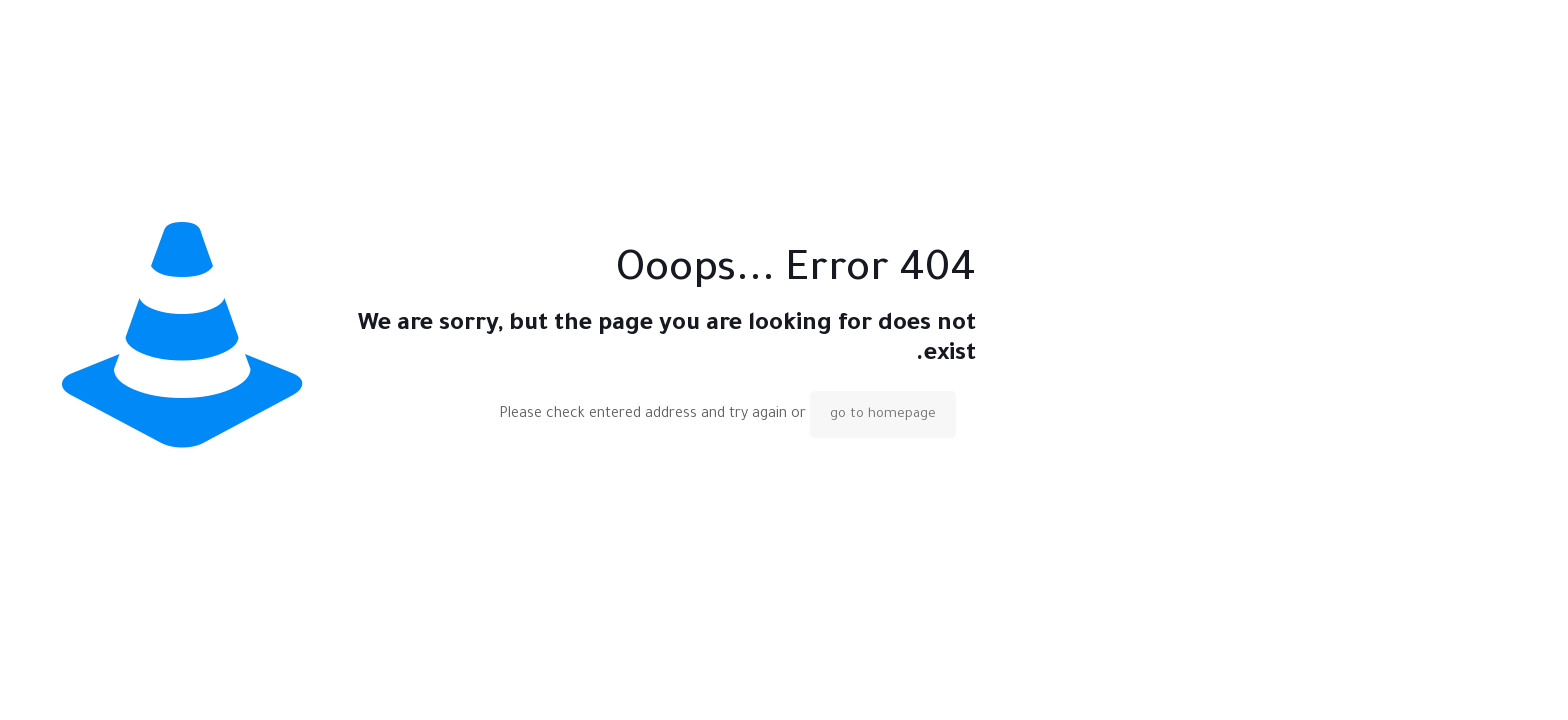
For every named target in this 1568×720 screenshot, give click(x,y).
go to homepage (883, 414)
